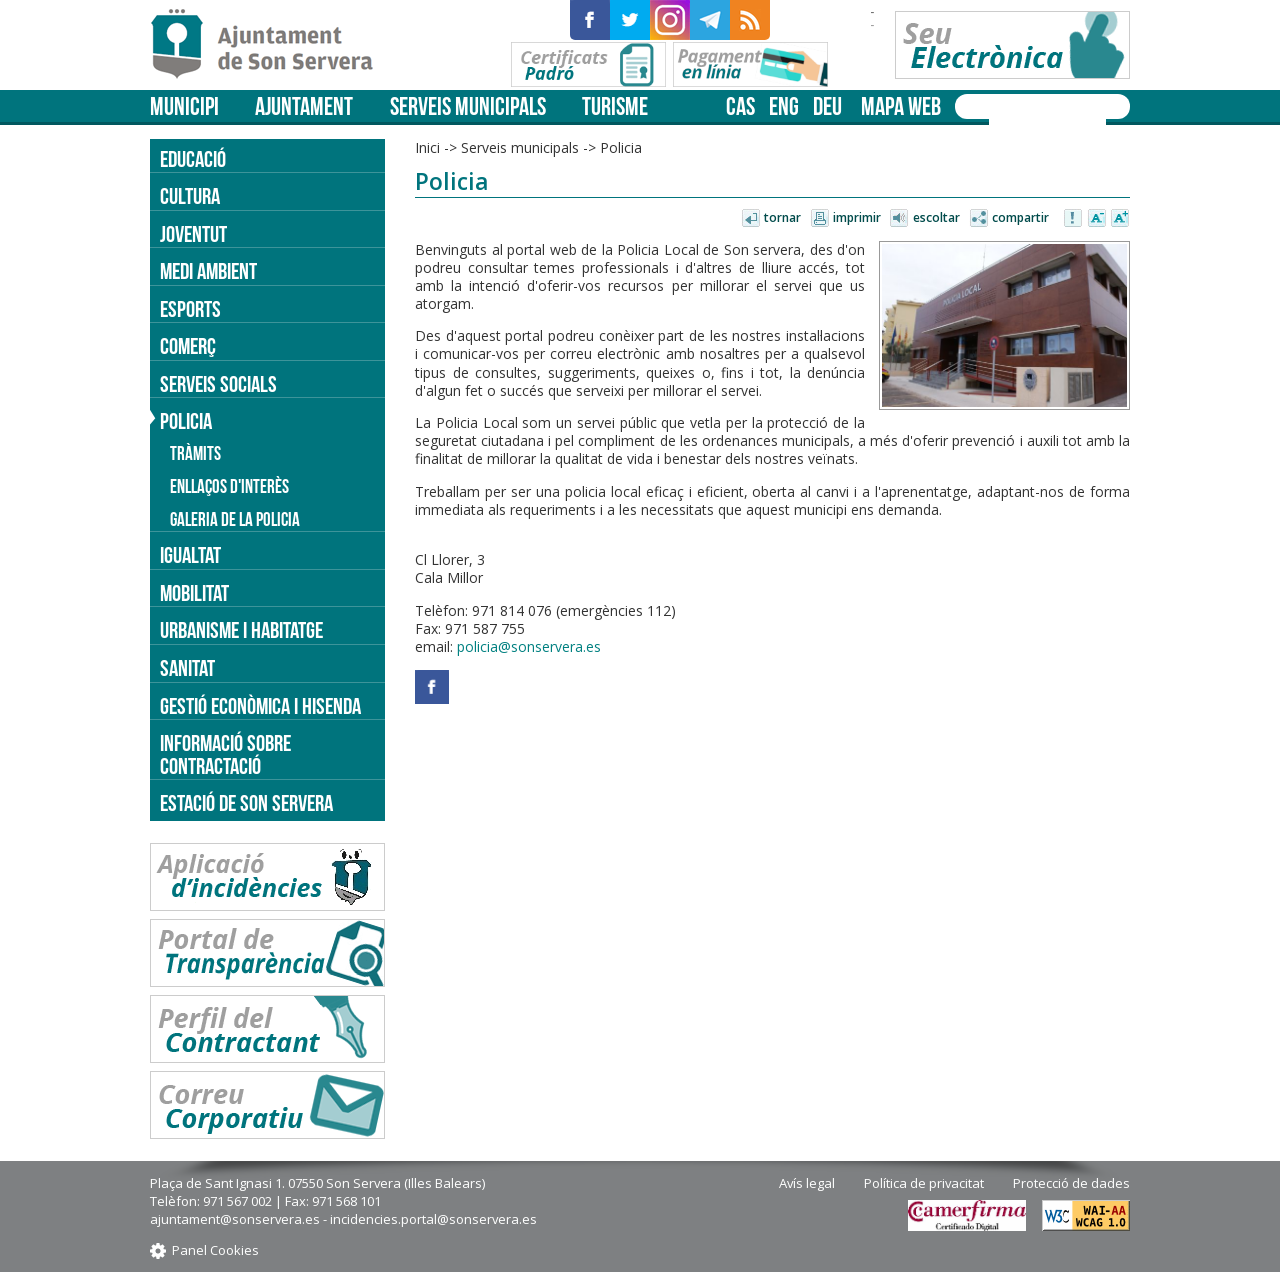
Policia (621, 147)
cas (740, 106)
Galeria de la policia (235, 519)
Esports (190, 309)
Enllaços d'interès (229, 486)
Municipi (184, 106)
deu (827, 106)
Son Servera (270, 45)
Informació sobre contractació (225, 754)
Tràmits (195, 453)
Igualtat (190, 555)
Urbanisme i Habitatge (241, 630)
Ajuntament (304, 106)
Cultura (190, 196)
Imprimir (857, 217)
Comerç (188, 346)
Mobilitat (194, 593)
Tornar (782, 217)
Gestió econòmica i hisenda (260, 706)
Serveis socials (218, 384)
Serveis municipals (468, 106)
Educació (193, 159)
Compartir (1020, 217)
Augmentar (1120, 219)
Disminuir (1097, 219)
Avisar (1074, 219)
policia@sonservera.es (529, 646)
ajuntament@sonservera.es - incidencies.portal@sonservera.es (343, 1219)
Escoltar (936, 217)
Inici (427, 147)
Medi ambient (208, 271)
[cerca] (1021, 123)
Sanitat (187, 668)
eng (784, 106)
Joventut (193, 234)
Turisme (615, 106)
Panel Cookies (215, 1250)
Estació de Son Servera (246, 803)
